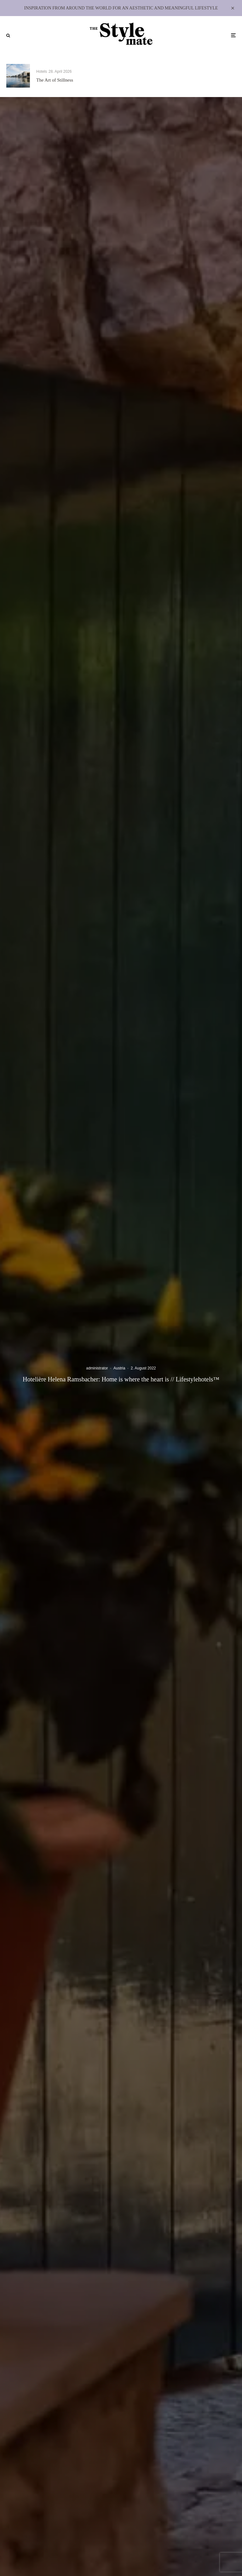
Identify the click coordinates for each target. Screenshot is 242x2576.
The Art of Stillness (54, 80)
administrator (97, 1368)
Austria (119, 1368)
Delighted (165, 80)
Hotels (41, 71)
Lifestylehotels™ (169, 71)
